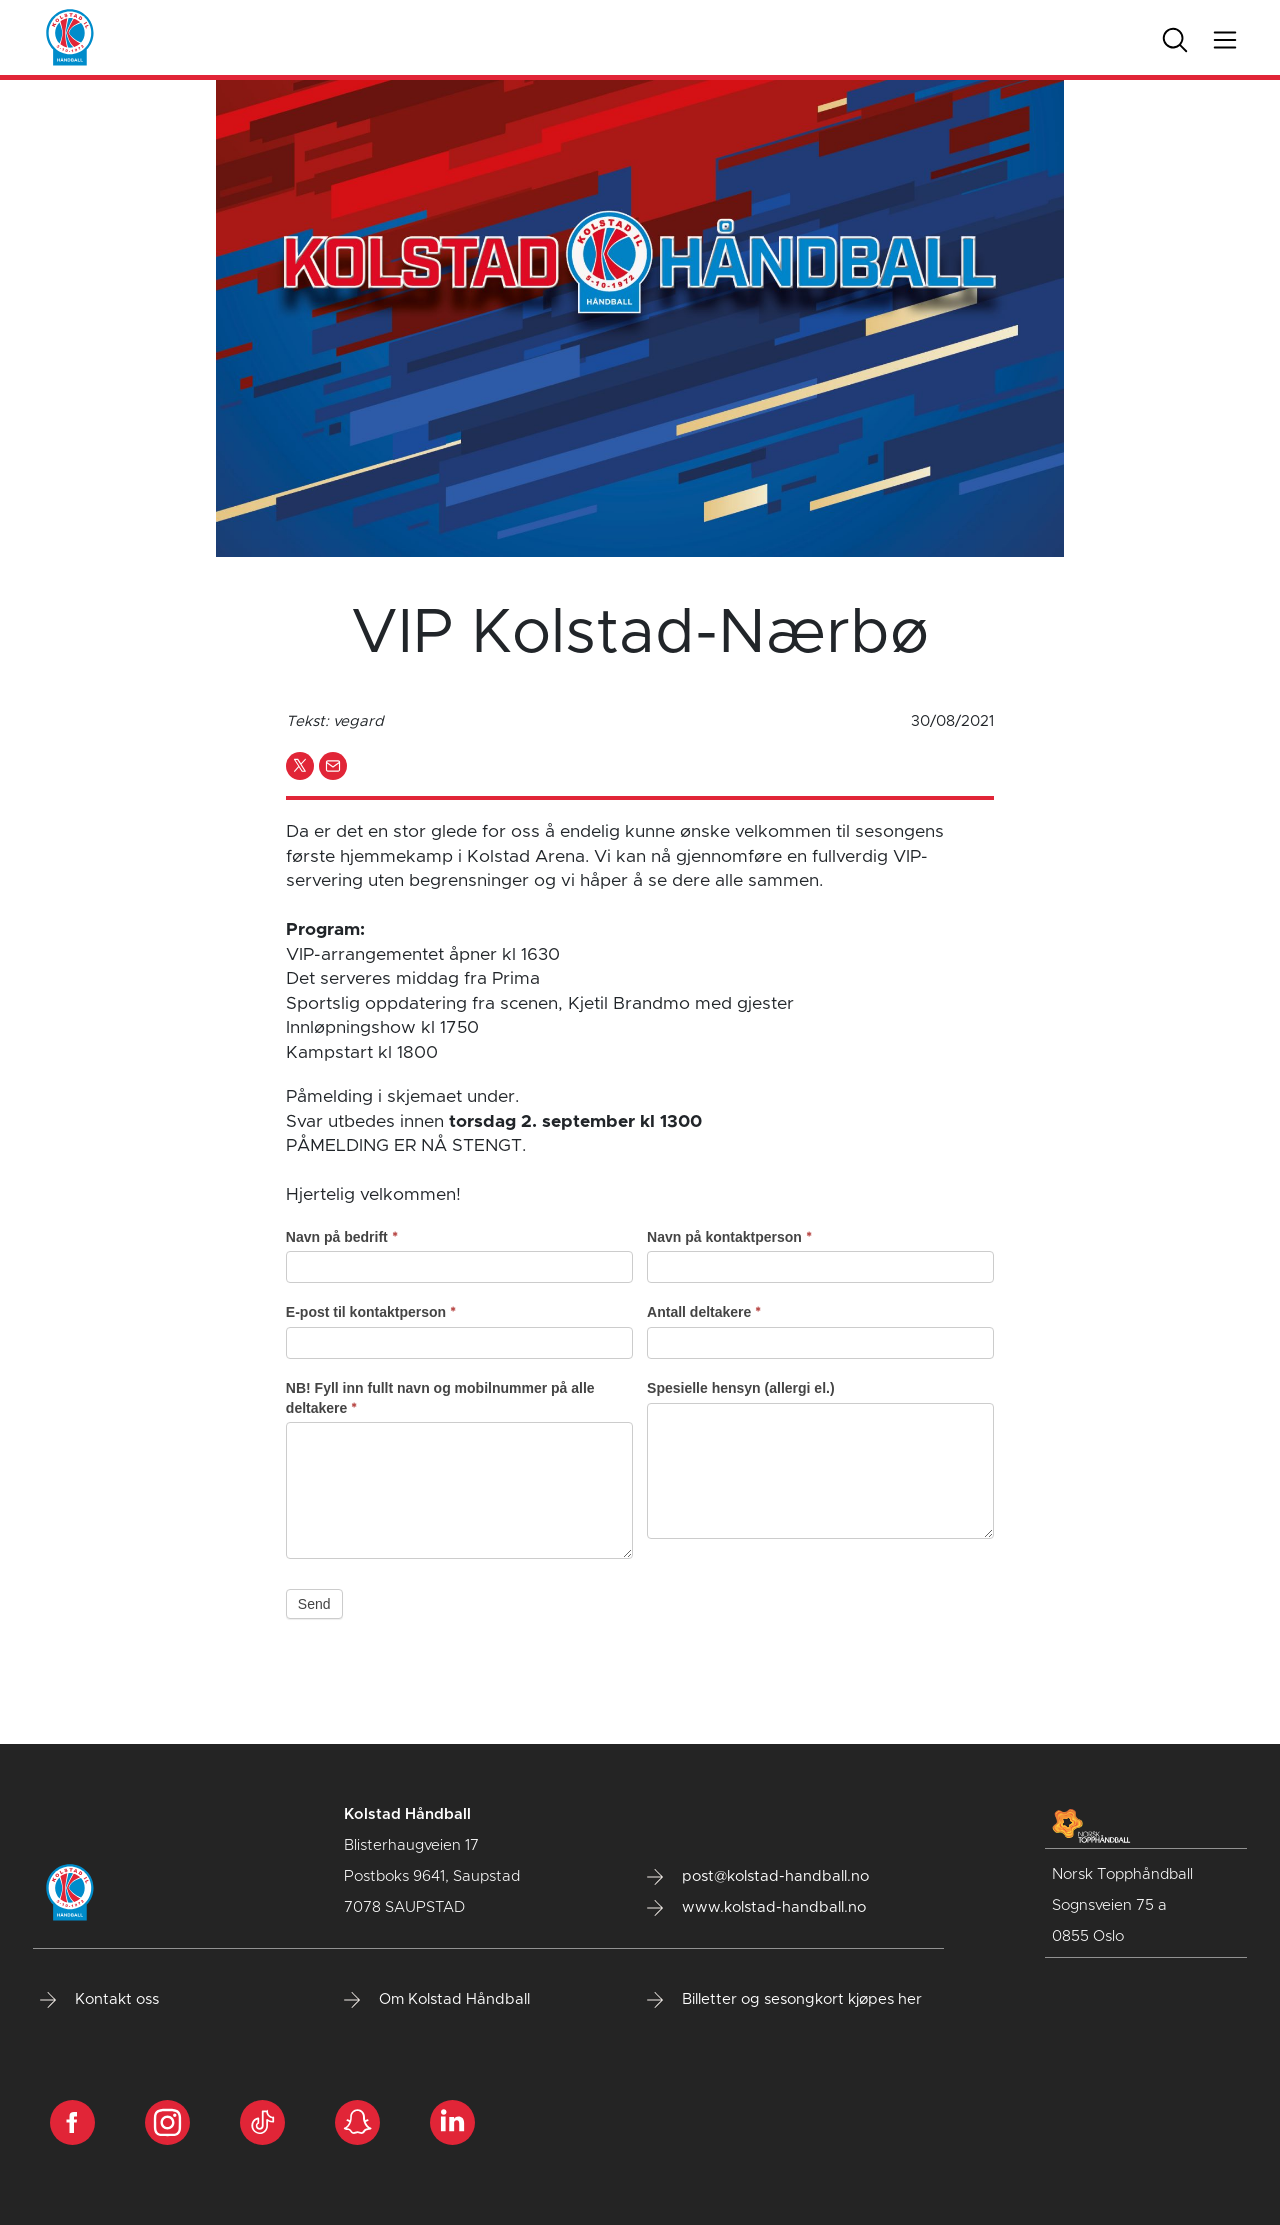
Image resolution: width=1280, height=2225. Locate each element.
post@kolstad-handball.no (758, 1877)
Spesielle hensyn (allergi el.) (741, 1388)
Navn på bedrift (342, 1237)
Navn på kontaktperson (729, 1237)
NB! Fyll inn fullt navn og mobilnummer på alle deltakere (440, 1398)
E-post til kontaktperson (371, 1312)
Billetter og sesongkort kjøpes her (784, 2000)
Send (314, 1604)
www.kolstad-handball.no (756, 1908)
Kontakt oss (99, 2000)
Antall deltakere (704, 1312)
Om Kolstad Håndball (437, 2000)
